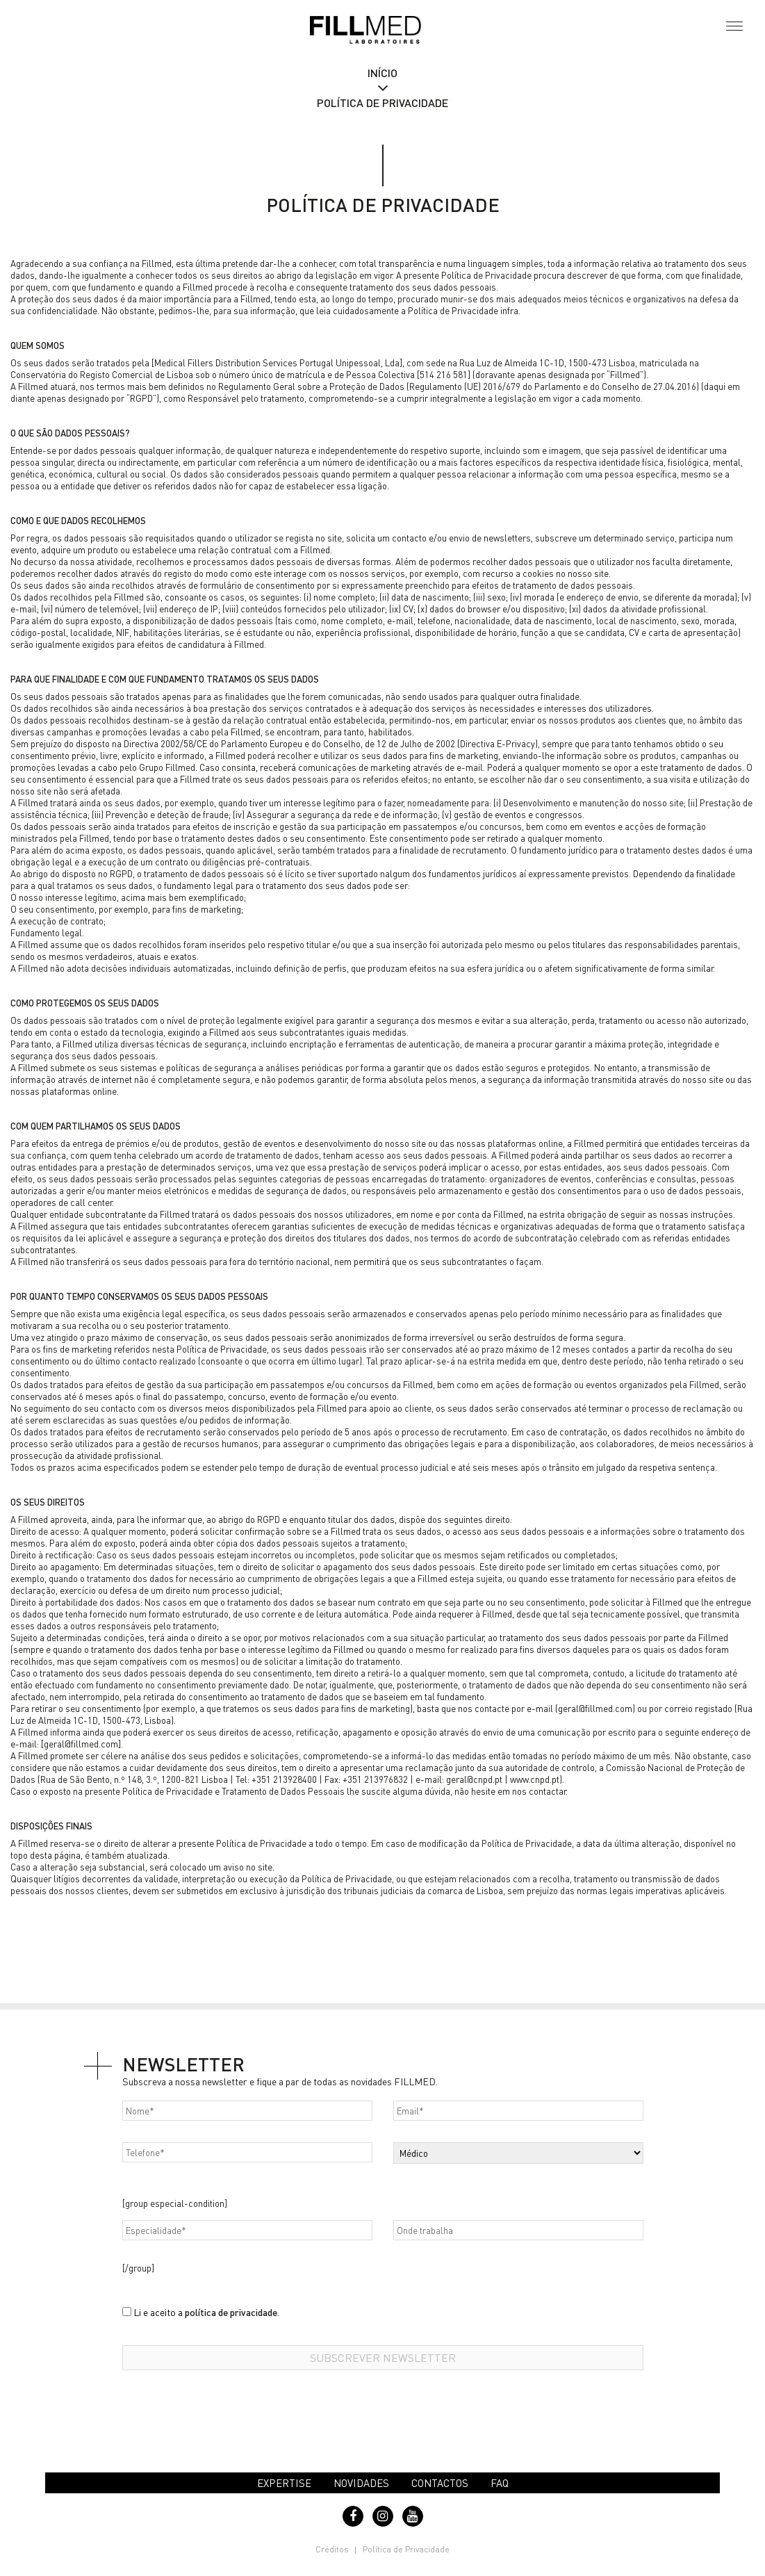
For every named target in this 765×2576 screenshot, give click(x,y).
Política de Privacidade (406, 2549)
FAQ (500, 2483)
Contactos (439, 2483)
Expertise (284, 2483)
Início (382, 72)
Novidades (361, 2483)
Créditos (332, 2549)
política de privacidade (231, 2312)
